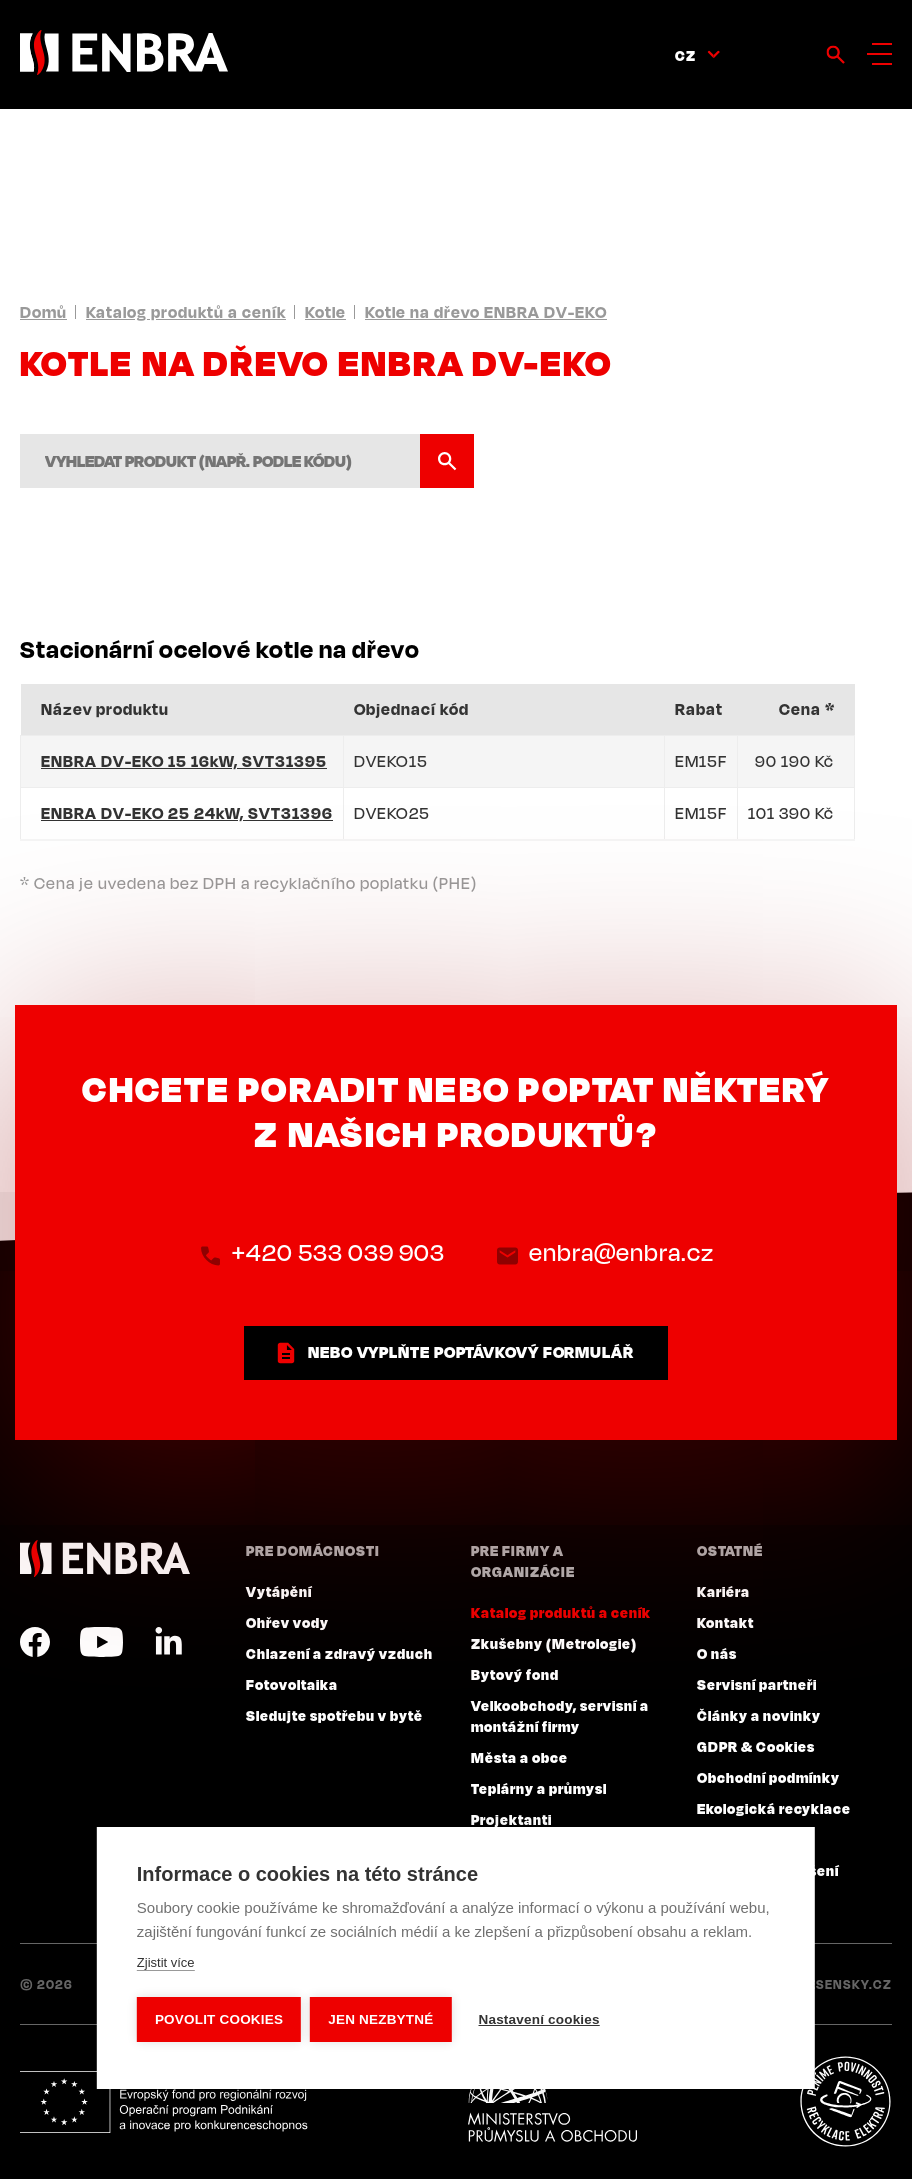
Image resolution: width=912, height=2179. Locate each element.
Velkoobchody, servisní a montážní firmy (560, 1715)
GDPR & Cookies (756, 1746)
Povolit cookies (219, 2019)
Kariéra (723, 1591)
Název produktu (105, 709)
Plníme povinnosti (845, 2102)
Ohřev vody (287, 1622)
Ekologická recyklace (774, 1808)
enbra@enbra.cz (622, 1253)
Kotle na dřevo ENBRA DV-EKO (486, 312)
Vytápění (279, 1591)
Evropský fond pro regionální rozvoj (166, 2102)
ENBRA (105, 1558)
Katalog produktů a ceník (186, 312)
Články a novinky (759, 1715)
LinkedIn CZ (168, 1642)
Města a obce (519, 1757)
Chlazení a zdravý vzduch (339, 1653)
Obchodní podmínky (768, 1777)
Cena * (807, 709)
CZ (685, 55)
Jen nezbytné (381, 2019)
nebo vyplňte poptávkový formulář (471, 1352)
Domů (43, 312)
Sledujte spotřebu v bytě (334, 1715)
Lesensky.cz (846, 1984)
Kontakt (725, 1622)
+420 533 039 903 (337, 1253)
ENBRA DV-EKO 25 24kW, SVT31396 (187, 813)
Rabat (699, 709)
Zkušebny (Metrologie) (554, 1643)
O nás (717, 1653)
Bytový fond (515, 1674)
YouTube (101, 1642)
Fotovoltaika (292, 1684)
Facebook (35, 1642)
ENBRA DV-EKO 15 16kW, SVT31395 (184, 761)
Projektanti (511, 1819)
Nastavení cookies (540, 2019)
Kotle (325, 312)
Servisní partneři (757, 1684)
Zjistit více (166, 1963)
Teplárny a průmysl (539, 1788)
